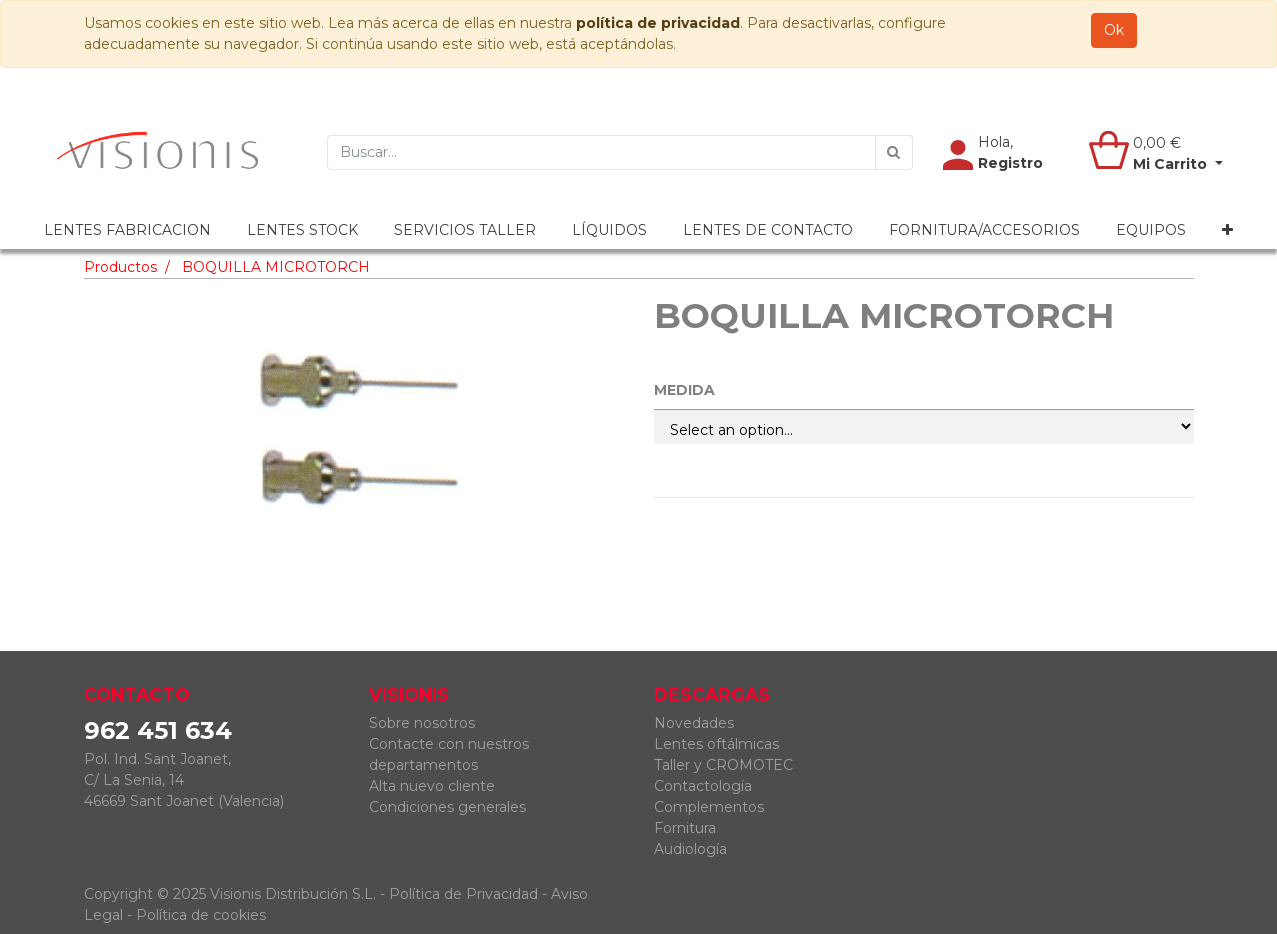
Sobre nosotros (422, 723)
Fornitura (685, 828)
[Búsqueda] (894, 152)
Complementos (709, 807)
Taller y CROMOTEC (723, 765)
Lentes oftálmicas (716, 744)
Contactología (703, 786)
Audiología (690, 849)
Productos (120, 267)
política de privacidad (658, 23)
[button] (1227, 230)
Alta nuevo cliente (432, 786)
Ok (1114, 30)
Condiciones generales (447, 807)
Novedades (694, 723)
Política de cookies (201, 915)
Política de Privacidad (463, 894)
